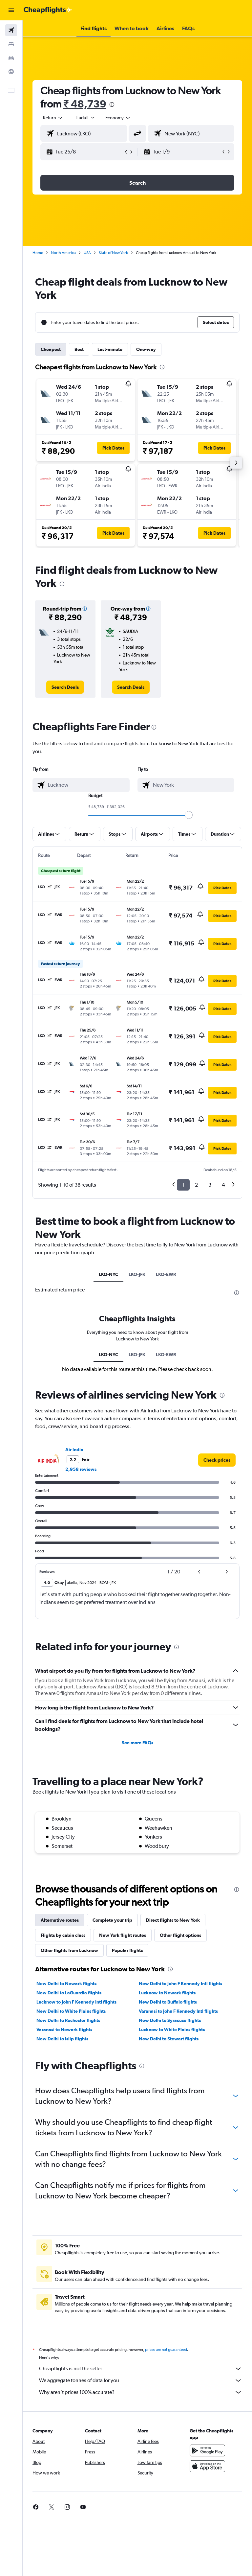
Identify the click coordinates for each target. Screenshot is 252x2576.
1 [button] (183, 1185)
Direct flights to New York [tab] (173, 1920)
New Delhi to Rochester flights (68, 2020)
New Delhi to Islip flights (62, 2038)
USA (87, 252)
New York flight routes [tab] (122, 1935)
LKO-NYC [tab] (108, 1274)
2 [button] (196, 1185)
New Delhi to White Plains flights (71, 2011)
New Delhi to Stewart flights (169, 2038)
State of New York (113, 252)
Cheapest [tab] (51, 349)
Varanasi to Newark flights (64, 2029)
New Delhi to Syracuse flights (170, 2020)
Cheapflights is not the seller (140, 2369)
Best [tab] (79, 349)
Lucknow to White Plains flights (172, 2029)
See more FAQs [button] (137, 1742)
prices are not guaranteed (166, 2349)
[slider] (189, 815)
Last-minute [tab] (109, 349)
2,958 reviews (80, 1469)
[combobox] (118, 117)
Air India (74, 1449)
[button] (11, 10)
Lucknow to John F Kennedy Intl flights (76, 2002)
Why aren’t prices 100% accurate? (140, 2392)
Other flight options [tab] (180, 1935)
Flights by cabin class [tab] (63, 1935)
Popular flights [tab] (127, 1950)
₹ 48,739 (84, 104)
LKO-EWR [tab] (166, 1274)
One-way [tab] (146, 349)
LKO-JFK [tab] (137, 1274)
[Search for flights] (11, 30)
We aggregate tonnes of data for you (140, 2380)
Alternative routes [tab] (60, 1920)
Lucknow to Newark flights (167, 1992)
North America (63, 252)
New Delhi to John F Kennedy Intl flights (180, 1983)
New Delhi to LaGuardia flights (68, 1992)
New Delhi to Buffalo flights (168, 2002)
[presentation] (112, 104)
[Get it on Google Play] (207, 2450)
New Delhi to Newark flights (66, 1983)
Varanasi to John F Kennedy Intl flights (178, 2011)
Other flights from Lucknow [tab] (69, 1950)
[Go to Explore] (11, 71)
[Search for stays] (11, 44)
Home (37, 252)
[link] (65, 687)
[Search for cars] (11, 57)
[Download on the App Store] (207, 2466)
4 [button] (223, 1185)
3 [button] (209, 1185)
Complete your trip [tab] (112, 1920)
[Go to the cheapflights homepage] (48, 10)
